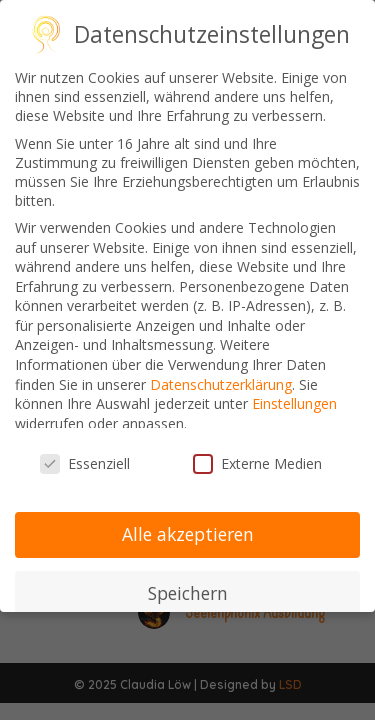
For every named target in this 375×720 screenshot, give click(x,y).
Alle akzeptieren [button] (188, 534)
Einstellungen (294, 403)
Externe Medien (257, 463)
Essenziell (85, 463)
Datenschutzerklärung (221, 384)
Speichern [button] (188, 593)
